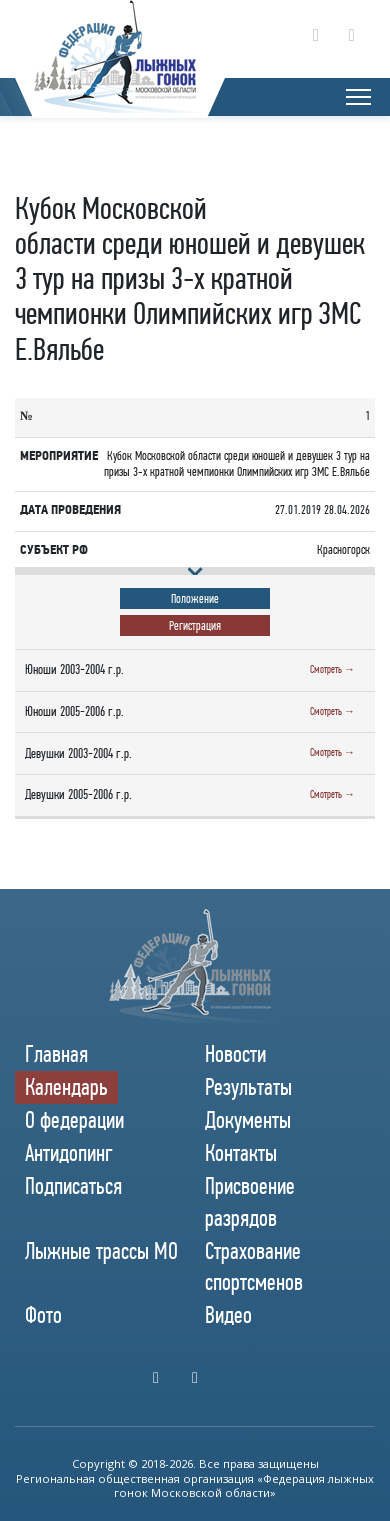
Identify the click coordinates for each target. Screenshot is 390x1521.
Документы (248, 1120)
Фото (43, 1315)
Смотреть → (332, 669)
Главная (56, 1054)
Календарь (66, 1087)
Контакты (241, 1153)
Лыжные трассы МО (101, 1251)
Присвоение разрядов (250, 1201)
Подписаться (73, 1186)
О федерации (74, 1120)
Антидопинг (69, 1153)
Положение (195, 598)
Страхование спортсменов (254, 1266)
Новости (235, 1054)
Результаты (248, 1087)
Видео (228, 1315)
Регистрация (195, 625)
